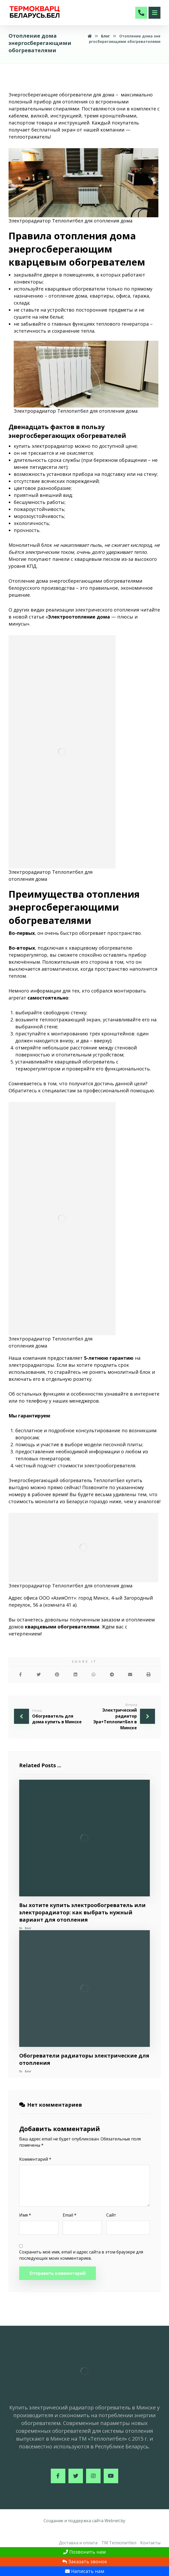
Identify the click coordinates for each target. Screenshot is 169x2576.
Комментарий (35, 2159)
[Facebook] (58, 2476)
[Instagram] (93, 2476)
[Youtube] (111, 2476)
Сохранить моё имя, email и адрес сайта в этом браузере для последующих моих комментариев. (81, 2255)
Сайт (111, 2215)
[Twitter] (75, 2476)
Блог (28, 1928)
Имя (25, 2215)
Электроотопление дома (79, 617)
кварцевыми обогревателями (62, 1627)
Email (69, 2215)
